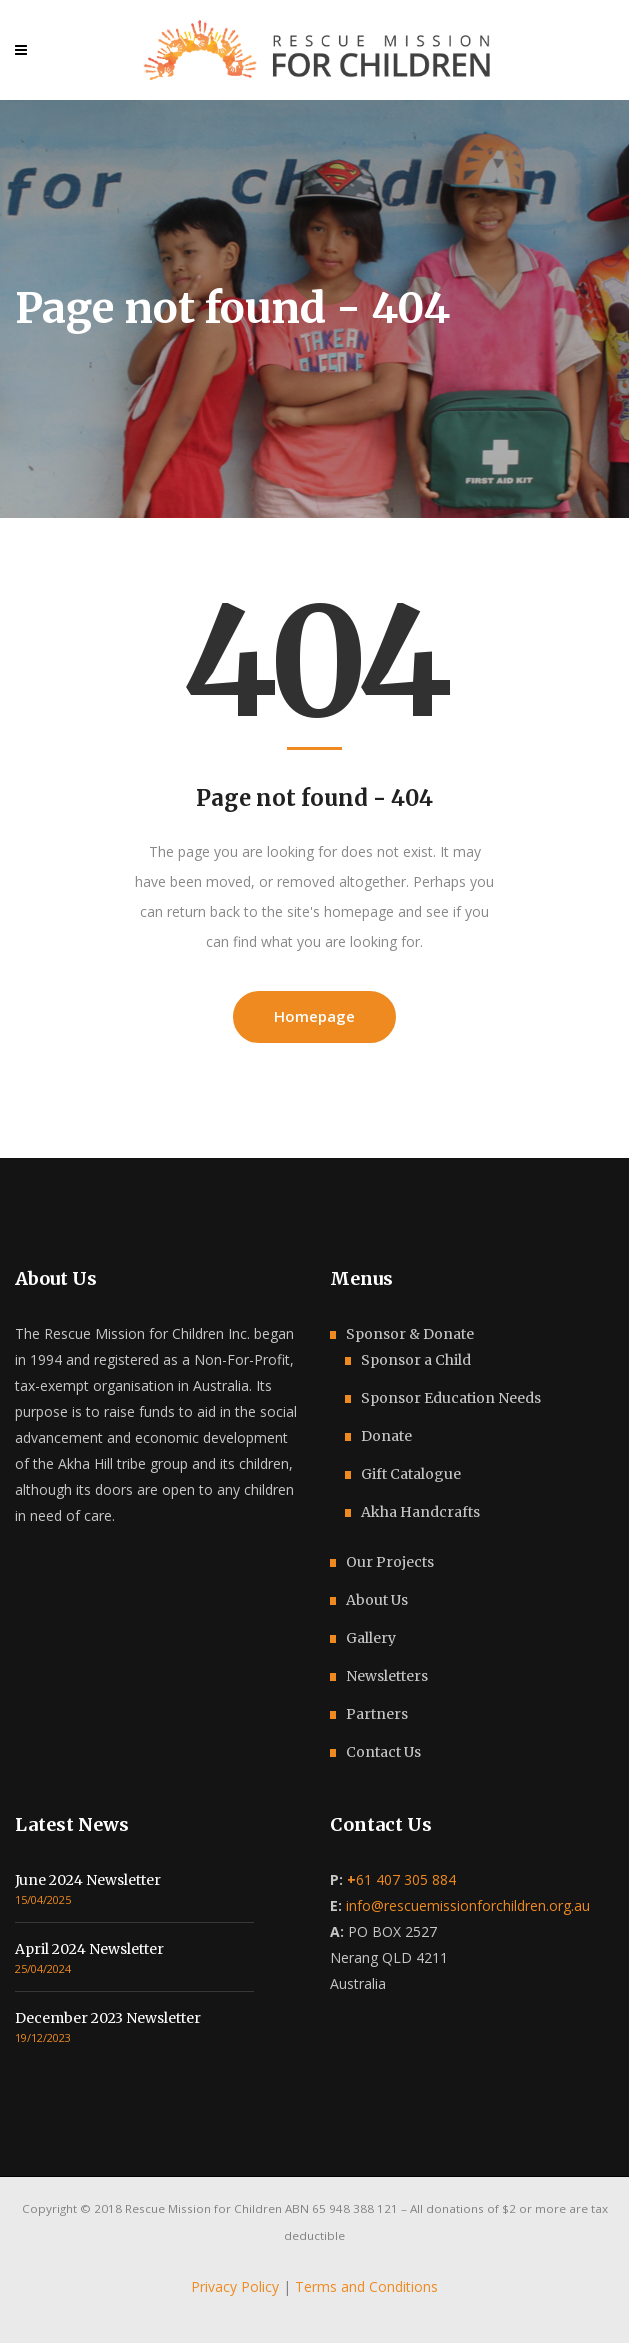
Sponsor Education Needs (451, 1398)
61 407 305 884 (401, 1879)
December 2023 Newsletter (108, 2018)
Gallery (371, 1638)
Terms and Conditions (366, 2286)
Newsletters (387, 1676)
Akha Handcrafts (420, 1512)
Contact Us (383, 1752)
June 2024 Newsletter (88, 1880)
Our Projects (390, 1562)
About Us (377, 1600)
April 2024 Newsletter (89, 1949)
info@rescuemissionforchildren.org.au (468, 1905)
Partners (377, 1714)
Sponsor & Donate (410, 1334)
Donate (386, 1436)
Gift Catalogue (411, 1474)
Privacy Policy (235, 2286)
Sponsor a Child (416, 1360)
